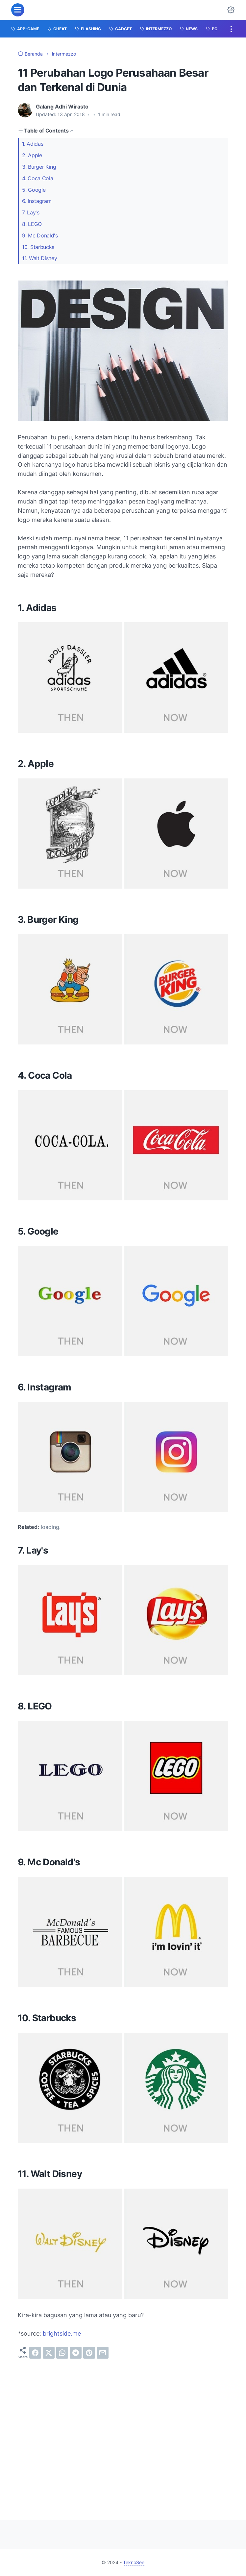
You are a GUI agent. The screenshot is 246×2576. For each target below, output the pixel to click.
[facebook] (35, 2353)
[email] (103, 2353)
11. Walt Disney (39, 258)
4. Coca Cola (37, 178)
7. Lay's (30, 212)
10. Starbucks (38, 247)
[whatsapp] (62, 2353)
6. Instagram (36, 201)
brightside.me (62, 2333)
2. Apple (32, 155)
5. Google (33, 189)
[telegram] (76, 2353)
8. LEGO (32, 224)
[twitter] (49, 2353)
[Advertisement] (123, 2434)
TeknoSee (133, 2562)
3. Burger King (39, 166)
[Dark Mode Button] (231, 10)
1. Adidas (32, 143)
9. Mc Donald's (40, 235)
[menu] (17, 9)
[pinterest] (89, 2353)
